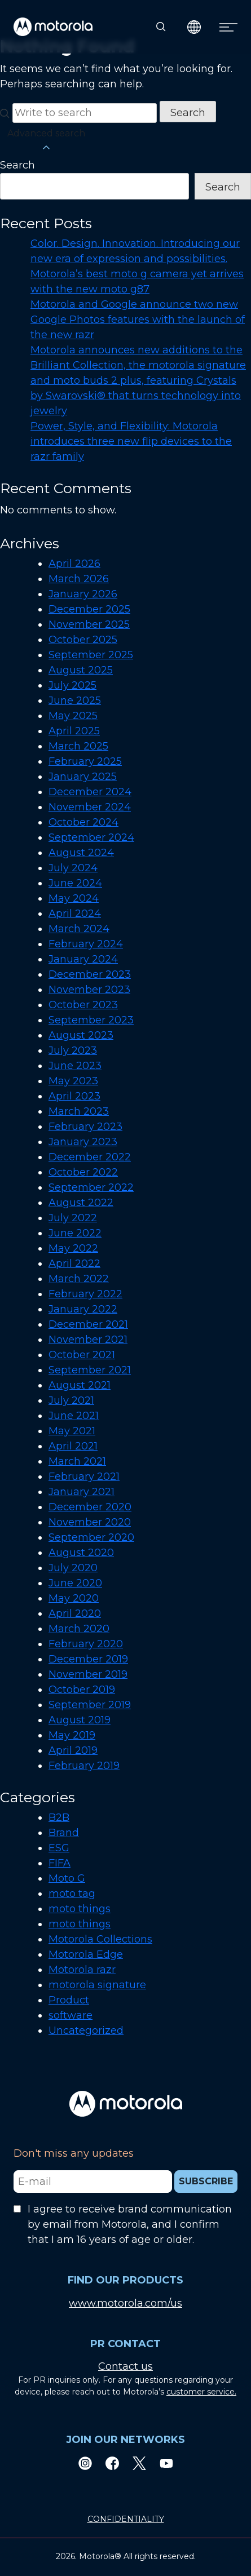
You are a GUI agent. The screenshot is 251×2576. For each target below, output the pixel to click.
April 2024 (75, 913)
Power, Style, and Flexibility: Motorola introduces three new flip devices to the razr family (131, 441)
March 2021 (77, 1461)
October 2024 (83, 822)
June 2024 (75, 883)
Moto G (67, 1878)
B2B (59, 1817)
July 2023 (73, 1050)
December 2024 (90, 792)
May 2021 (72, 1431)
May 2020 (74, 1598)
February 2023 (85, 1126)
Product (69, 2000)
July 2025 (72, 685)
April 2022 (74, 1263)
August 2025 (81, 670)
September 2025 (91, 655)
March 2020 (79, 1628)
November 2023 (89, 989)
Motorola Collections (100, 1939)
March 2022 (79, 1279)
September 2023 (91, 1020)
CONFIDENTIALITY (125, 2519)
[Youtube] (166, 2463)
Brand (64, 1832)
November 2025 (89, 624)
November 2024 (90, 807)
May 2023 (73, 1081)
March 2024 (79, 929)
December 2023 (90, 974)
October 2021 (82, 1355)
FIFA (60, 1863)
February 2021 (84, 1476)
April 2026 (74, 563)
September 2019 (90, 1705)
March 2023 (79, 1111)
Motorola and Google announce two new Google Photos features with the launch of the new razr (137, 319)
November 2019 (88, 1674)
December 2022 (90, 1157)
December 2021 (88, 1324)
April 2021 (73, 1446)
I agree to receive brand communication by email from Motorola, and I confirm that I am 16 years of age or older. (130, 2224)
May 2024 (74, 898)
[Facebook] (112, 2463)
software (71, 2015)
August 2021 (80, 1385)
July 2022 (73, 1218)
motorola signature (97, 1985)
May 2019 (72, 1735)
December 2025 (89, 609)
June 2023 (75, 1065)
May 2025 (73, 716)
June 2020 (75, 1583)
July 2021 (71, 1400)
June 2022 (75, 1233)
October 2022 (83, 1172)
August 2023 (81, 1035)
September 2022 (91, 1187)
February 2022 (85, 1294)
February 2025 (85, 761)
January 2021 (82, 1492)
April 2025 (74, 731)
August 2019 (80, 1720)
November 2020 (90, 1522)
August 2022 (81, 1202)
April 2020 (75, 1613)
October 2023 (83, 1005)
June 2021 (74, 1415)
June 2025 (75, 700)
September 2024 (91, 837)
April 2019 (73, 1750)
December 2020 (90, 1507)
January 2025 (83, 776)
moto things (80, 1909)
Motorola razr (82, 1969)
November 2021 (88, 1339)
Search (17, 165)
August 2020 (81, 1552)
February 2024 (86, 944)
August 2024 (81, 852)
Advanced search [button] (46, 141)
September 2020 (91, 1537)
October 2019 (82, 1689)
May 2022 (73, 1248)
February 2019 (84, 1765)
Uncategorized (86, 2030)
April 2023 (74, 1096)
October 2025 (83, 639)
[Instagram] (85, 2463)
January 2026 (83, 594)
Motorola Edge (86, 1954)
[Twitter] (139, 2463)
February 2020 (86, 1644)
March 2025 (78, 746)
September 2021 (90, 1370)
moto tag (72, 1893)
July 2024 (73, 868)
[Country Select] (194, 26)
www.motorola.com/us (125, 2303)
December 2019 (88, 1659)
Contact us (125, 2366)
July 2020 (73, 1568)
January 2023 (83, 1142)
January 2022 (83, 1309)
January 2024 (83, 959)
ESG (59, 1848)
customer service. (201, 2392)
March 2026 (79, 579)
